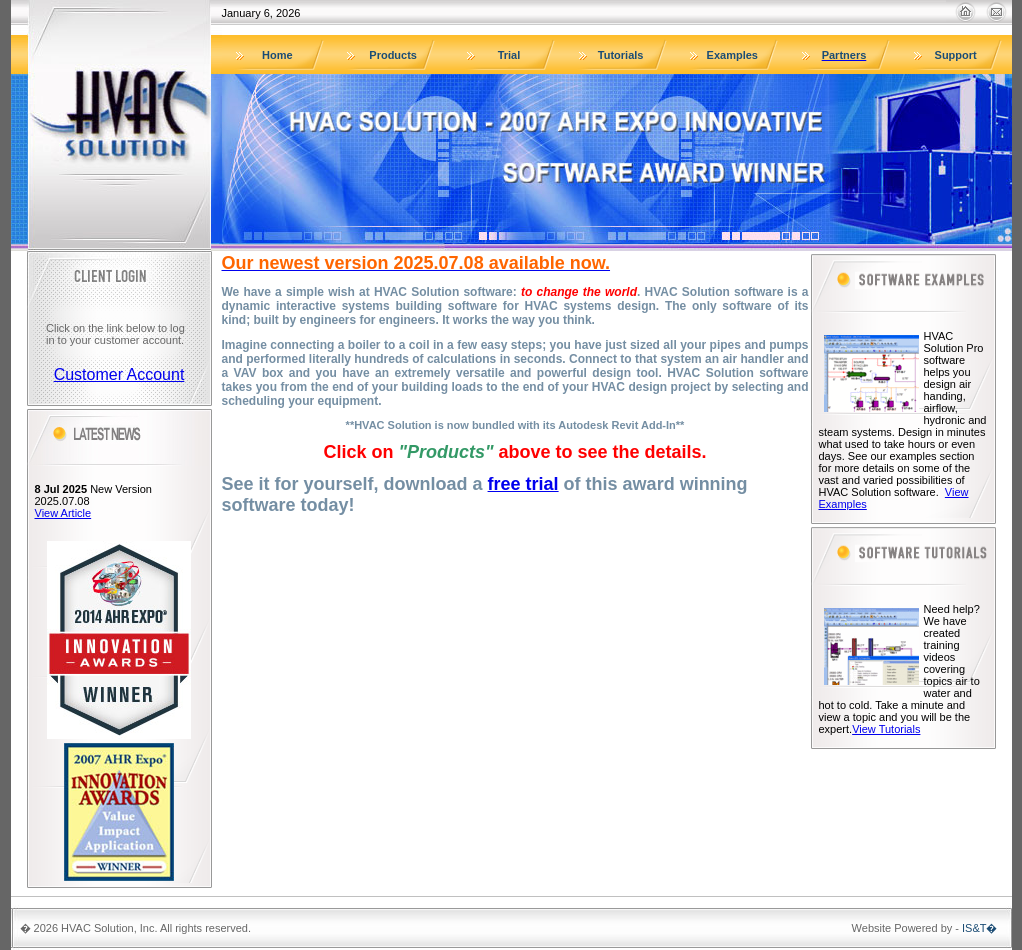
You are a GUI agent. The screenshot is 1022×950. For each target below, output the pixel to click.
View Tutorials (886, 729)
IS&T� (979, 928)
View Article (63, 513)
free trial (523, 484)
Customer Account (119, 374)
